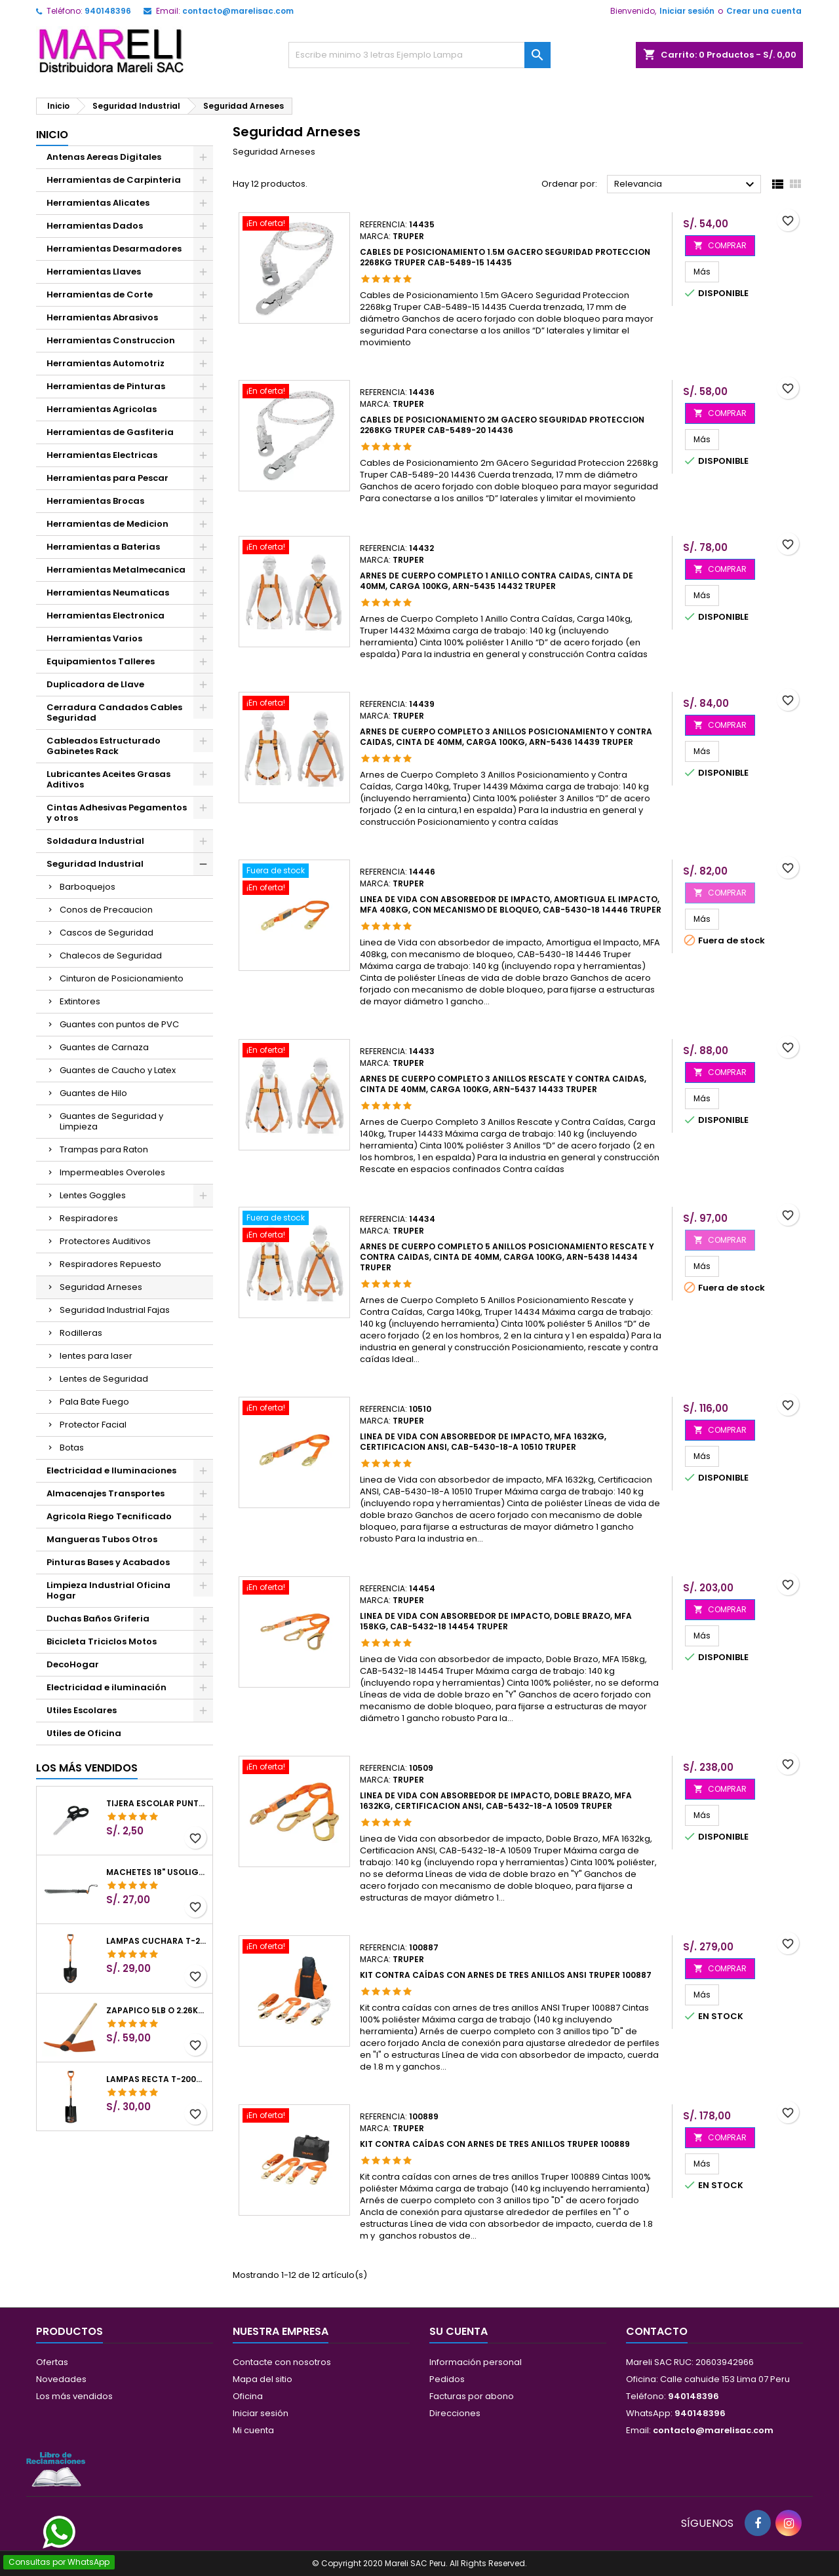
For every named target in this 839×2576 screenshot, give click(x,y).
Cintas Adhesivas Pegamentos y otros (117, 812)
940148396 (108, 10)
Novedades (61, 2379)
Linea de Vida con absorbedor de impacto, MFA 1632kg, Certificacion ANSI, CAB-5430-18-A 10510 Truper (483, 1441)
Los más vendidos (87, 1767)
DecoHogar (73, 1664)
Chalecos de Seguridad (111, 955)
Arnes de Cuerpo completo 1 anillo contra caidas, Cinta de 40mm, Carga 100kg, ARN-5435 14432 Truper (496, 581)
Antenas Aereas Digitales (104, 157)
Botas (72, 1447)
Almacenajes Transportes (106, 1493)
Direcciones (454, 2413)
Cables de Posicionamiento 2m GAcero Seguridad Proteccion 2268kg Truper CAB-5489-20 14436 (502, 425)
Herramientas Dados (95, 225)
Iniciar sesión (686, 10)
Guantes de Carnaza (104, 1047)
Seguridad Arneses (101, 1287)
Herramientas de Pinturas (106, 386)
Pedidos (447, 2379)
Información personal (475, 2362)
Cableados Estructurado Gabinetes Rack (104, 745)
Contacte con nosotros (282, 2362)
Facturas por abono (471, 2396)
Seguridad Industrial (95, 864)
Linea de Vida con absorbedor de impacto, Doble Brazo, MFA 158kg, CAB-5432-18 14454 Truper (496, 1621)
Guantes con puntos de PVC (119, 1024)
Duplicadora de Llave (95, 684)
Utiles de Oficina (84, 1733)
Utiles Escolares (82, 1710)
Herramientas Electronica (106, 615)
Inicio (52, 134)
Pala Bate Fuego (94, 1401)
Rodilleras (81, 1333)
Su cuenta (458, 2331)
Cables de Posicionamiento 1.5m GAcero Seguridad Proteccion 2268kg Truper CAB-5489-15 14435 (505, 257)
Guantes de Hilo (93, 1093)
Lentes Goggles (93, 1195)
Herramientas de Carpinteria (114, 180)
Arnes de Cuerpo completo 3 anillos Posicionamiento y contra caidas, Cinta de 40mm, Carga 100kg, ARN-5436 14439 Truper (506, 737)
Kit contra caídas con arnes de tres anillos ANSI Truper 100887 (506, 1974)
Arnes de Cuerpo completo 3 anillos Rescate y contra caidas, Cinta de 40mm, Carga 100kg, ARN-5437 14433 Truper (503, 1084)
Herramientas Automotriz (106, 363)
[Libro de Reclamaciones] (55, 2469)
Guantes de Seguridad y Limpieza (111, 1121)
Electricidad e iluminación (106, 1687)
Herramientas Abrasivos (102, 317)
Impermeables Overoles (112, 1172)
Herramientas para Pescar (107, 478)
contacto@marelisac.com (238, 10)
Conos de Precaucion (106, 909)
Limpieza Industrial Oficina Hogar (108, 1590)
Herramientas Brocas (95, 501)
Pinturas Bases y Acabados (108, 1562)
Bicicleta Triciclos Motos (102, 1641)
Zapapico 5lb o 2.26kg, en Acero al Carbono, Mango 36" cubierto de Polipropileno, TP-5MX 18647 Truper (156, 2011)
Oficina (248, 2396)
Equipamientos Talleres (101, 661)
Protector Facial (93, 1424)
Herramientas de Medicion (107, 524)
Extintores (80, 1001)
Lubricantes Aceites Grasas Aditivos (108, 779)
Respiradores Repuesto (110, 1264)
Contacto (657, 2331)
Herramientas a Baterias (103, 546)
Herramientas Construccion (111, 340)
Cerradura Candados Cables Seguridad (114, 712)
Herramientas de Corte (100, 294)
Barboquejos (87, 887)
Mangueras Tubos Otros (102, 1539)
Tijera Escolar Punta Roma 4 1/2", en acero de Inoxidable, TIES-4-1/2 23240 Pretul (156, 1804)
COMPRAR (720, 245)
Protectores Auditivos (105, 1241)
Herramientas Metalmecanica (116, 569)
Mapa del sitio (262, 2379)
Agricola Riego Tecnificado (109, 1516)
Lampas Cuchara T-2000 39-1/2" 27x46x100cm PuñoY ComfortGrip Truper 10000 (156, 1941)
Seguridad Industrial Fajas (115, 1310)
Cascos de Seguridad (106, 932)
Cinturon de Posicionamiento (122, 978)
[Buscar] (419, 55)
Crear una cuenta (764, 10)
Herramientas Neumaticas (108, 592)
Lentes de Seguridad (104, 1379)
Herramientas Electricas (102, 455)
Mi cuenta (253, 2430)
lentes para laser (96, 1356)
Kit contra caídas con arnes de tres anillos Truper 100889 (495, 2144)
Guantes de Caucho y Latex (118, 1070)
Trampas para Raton (104, 1149)
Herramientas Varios (94, 638)
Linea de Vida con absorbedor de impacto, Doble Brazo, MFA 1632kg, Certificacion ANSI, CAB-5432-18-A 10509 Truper (496, 1800)
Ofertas (52, 2362)
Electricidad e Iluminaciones (111, 1470)
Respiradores (89, 1218)
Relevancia (686, 185)
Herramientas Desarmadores (114, 248)
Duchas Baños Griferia (98, 1618)
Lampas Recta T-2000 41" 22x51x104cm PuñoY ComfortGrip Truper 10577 (156, 2079)
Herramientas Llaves (94, 271)
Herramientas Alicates (98, 203)
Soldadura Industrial (95, 841)
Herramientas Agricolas (102, 409)
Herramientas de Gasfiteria (110, 432)
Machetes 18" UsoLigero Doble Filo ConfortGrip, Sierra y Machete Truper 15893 (156, 1872)
